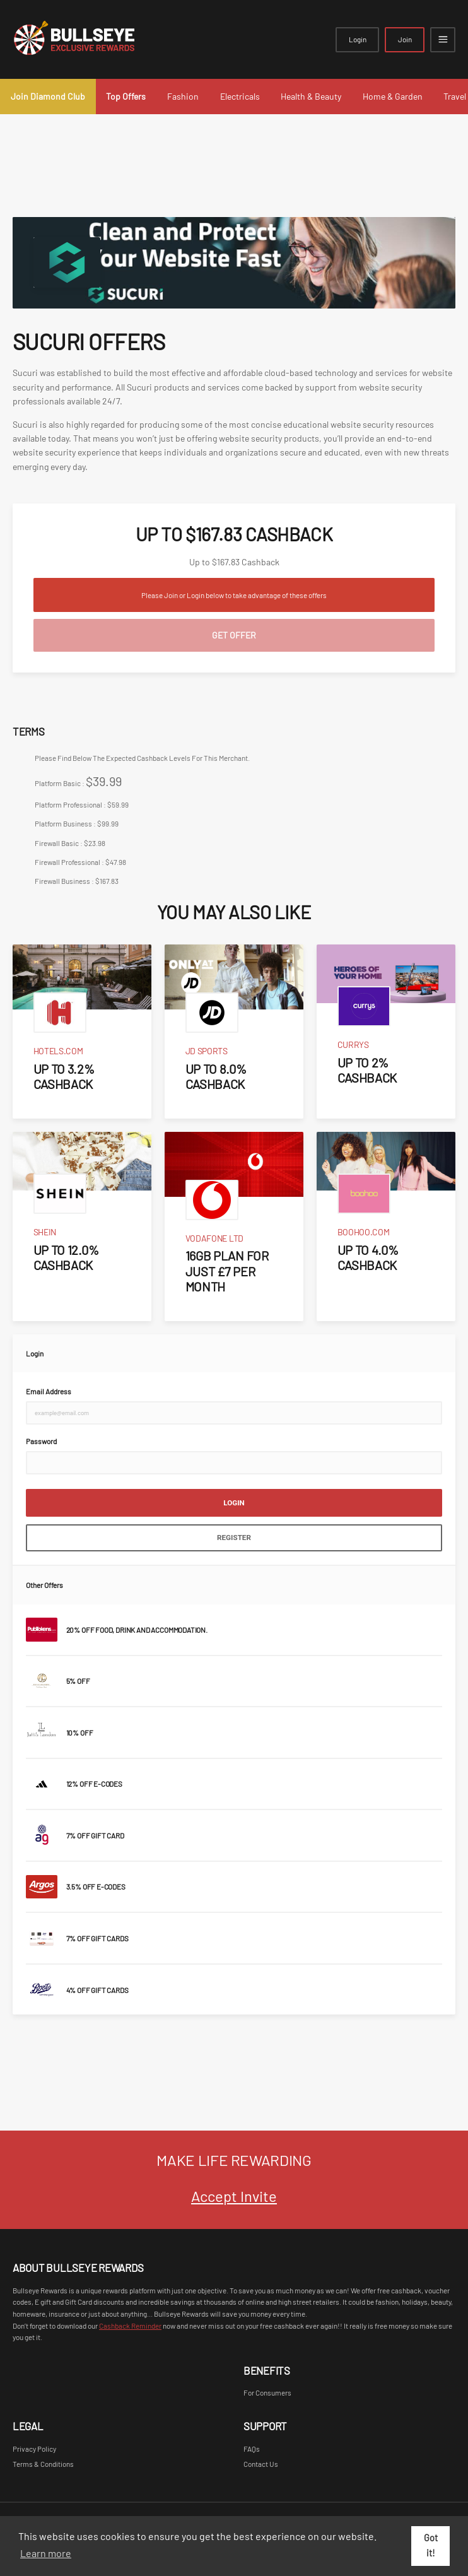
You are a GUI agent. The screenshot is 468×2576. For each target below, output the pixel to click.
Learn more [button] (45, 2553)
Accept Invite (234, 2196)
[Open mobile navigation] (442, 39)
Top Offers (126, 96)
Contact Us (260, 2463)
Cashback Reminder (130, 2325)
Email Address (48, 1391)
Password (41, 1441)
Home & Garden (393, 96)
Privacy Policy (34, 2448)
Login (357, 39)
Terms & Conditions (43, 2463)
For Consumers (267, 2392)
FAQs (251, 2448)
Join (405, 39)
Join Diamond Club (48, 96)
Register (234, 1537)
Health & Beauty (311, 96)
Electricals (240, 96)
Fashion (183, 96)
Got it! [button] (431, 2545)
